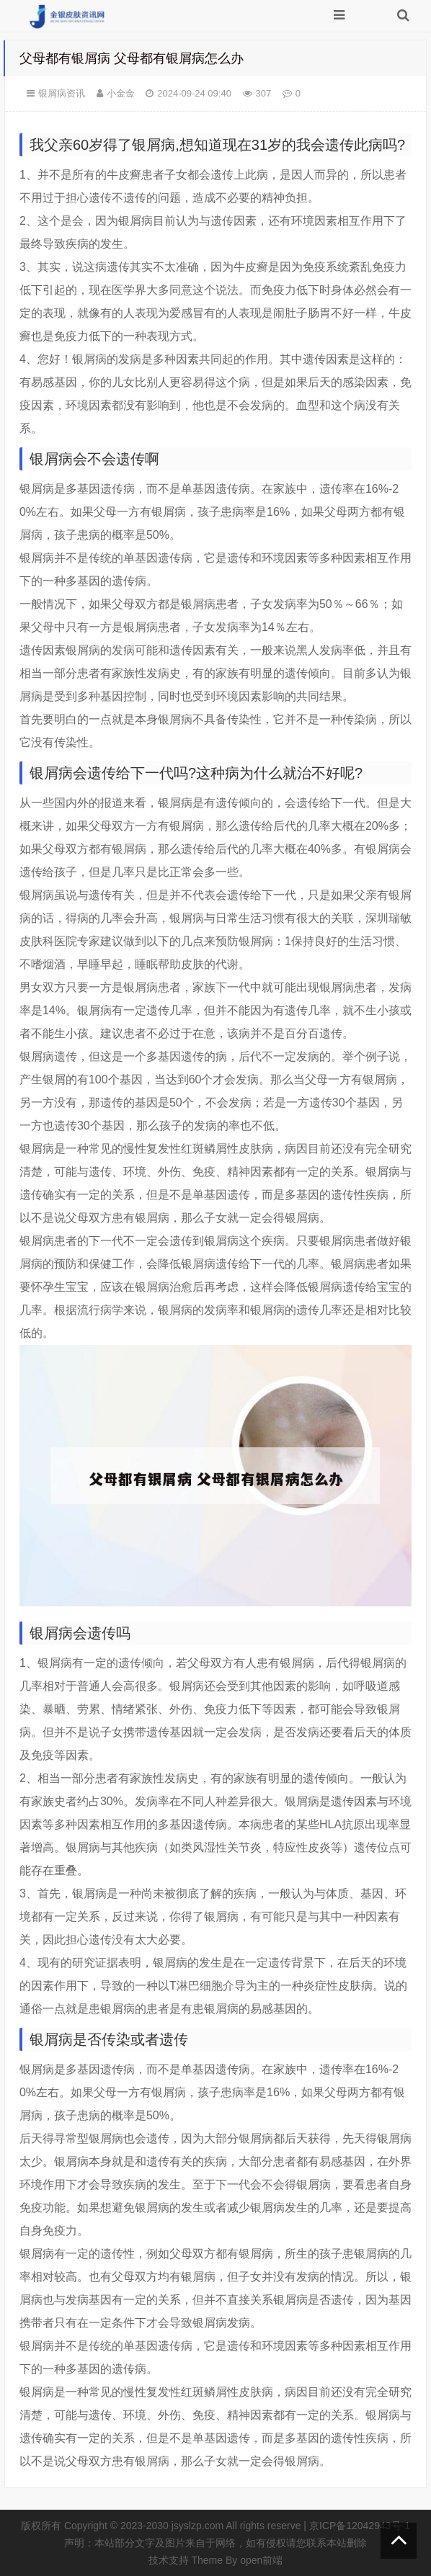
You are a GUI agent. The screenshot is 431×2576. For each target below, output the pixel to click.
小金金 (121, 93)
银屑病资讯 (61, 93)
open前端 (261, 2560)
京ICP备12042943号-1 (359, 2525)
